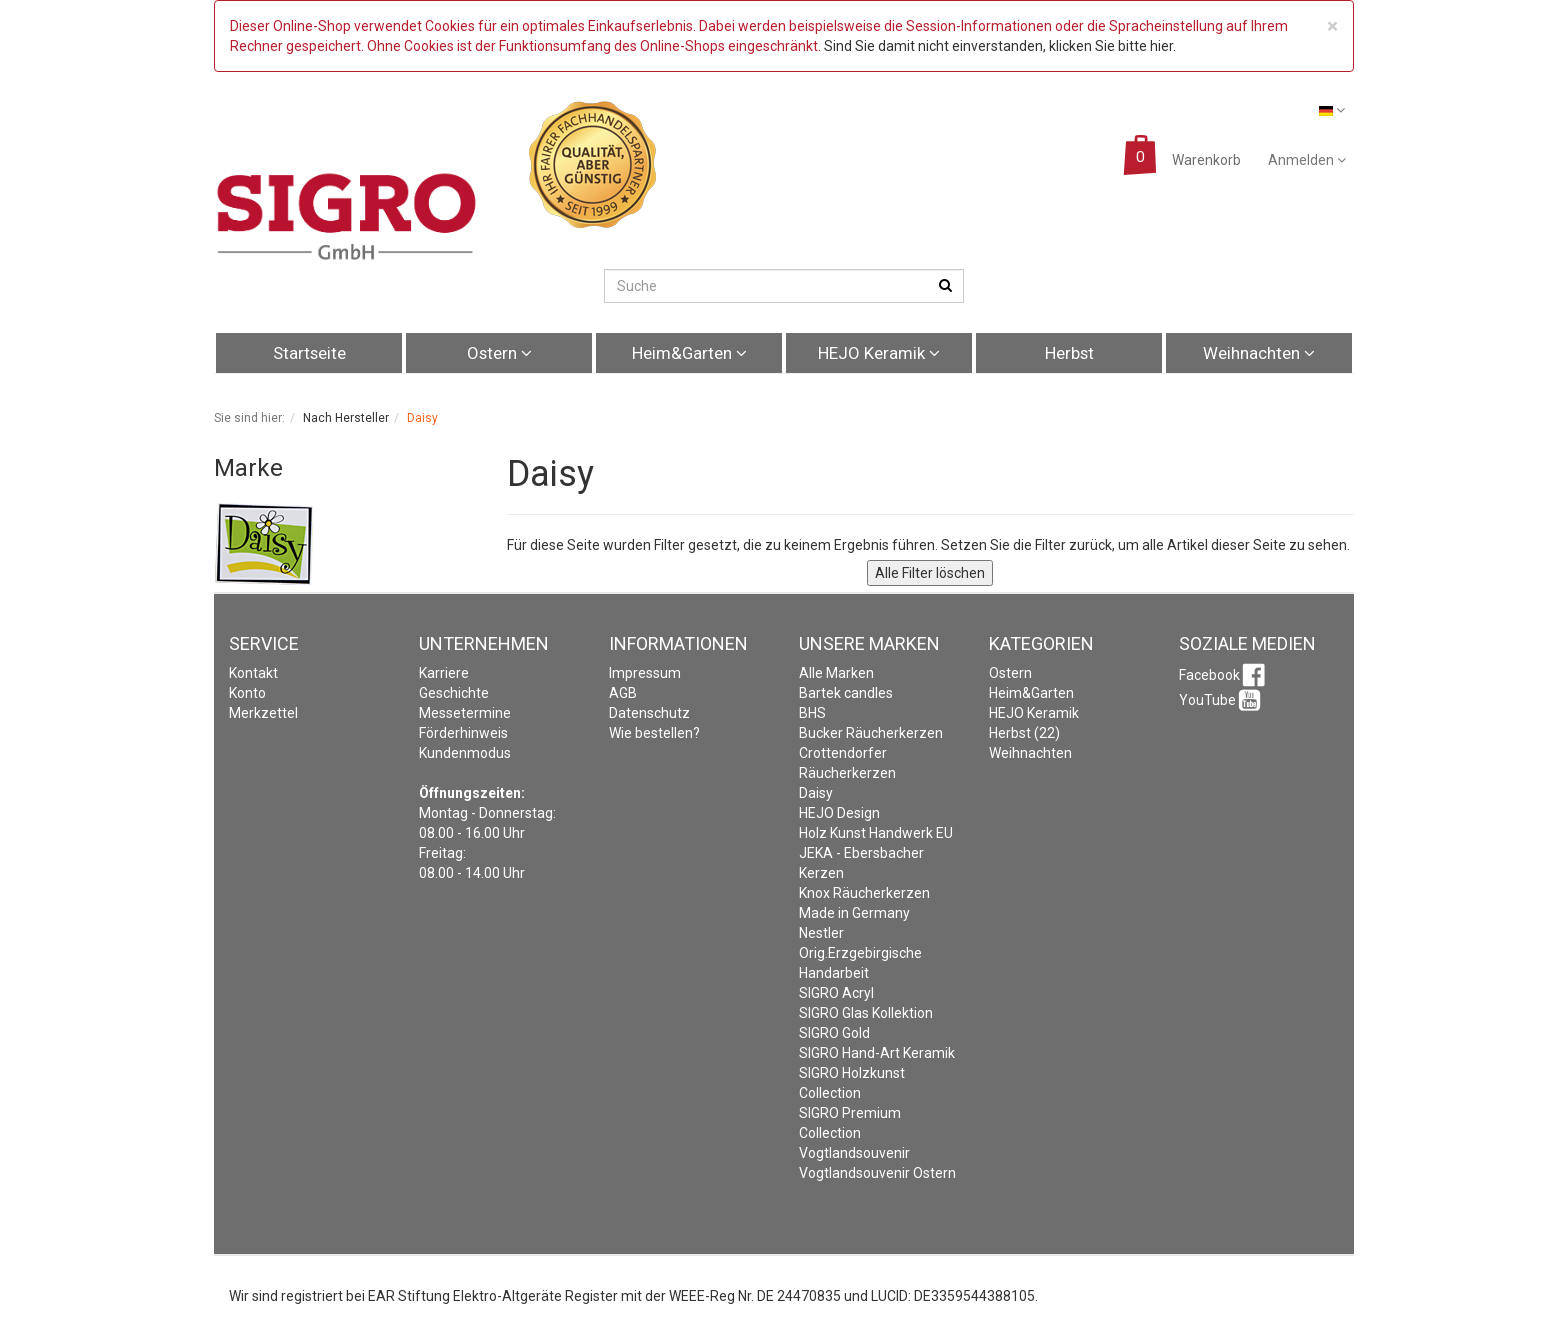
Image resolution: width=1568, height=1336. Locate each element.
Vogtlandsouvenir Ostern (877, 1173)
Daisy (816, 793)
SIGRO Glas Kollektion (866, 1013)
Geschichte (454, 693)
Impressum (645, 673)
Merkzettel (263, 713)
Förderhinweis (463, 733)
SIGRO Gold (834, 1033)
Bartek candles (846, 693)
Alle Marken (836, 673)
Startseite (309, 353)
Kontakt (253, 673)
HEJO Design (839, 813)
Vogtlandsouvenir (854, 1153)
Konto (247, 693)
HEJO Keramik (879, 353)
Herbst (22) (1024, 733)
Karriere (444, 673)
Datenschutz (649, 713)
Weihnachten (1259, 353)
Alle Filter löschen (930, 573)
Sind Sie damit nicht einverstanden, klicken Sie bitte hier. (1000, 46)
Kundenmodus (465, 753)
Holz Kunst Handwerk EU (876, 833)
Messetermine (465, 713)
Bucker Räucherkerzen (871, 733)
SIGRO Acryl (836, 993)
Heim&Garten (689, 353)
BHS (812, 713)
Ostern (499, 353)
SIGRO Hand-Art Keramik (877, 1053)
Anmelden (1307, 160)
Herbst (1069, 353)
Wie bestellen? (654, 733)
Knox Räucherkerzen (864, 893)
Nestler (821, 933)
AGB (623, 693)
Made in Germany (854, 913)
